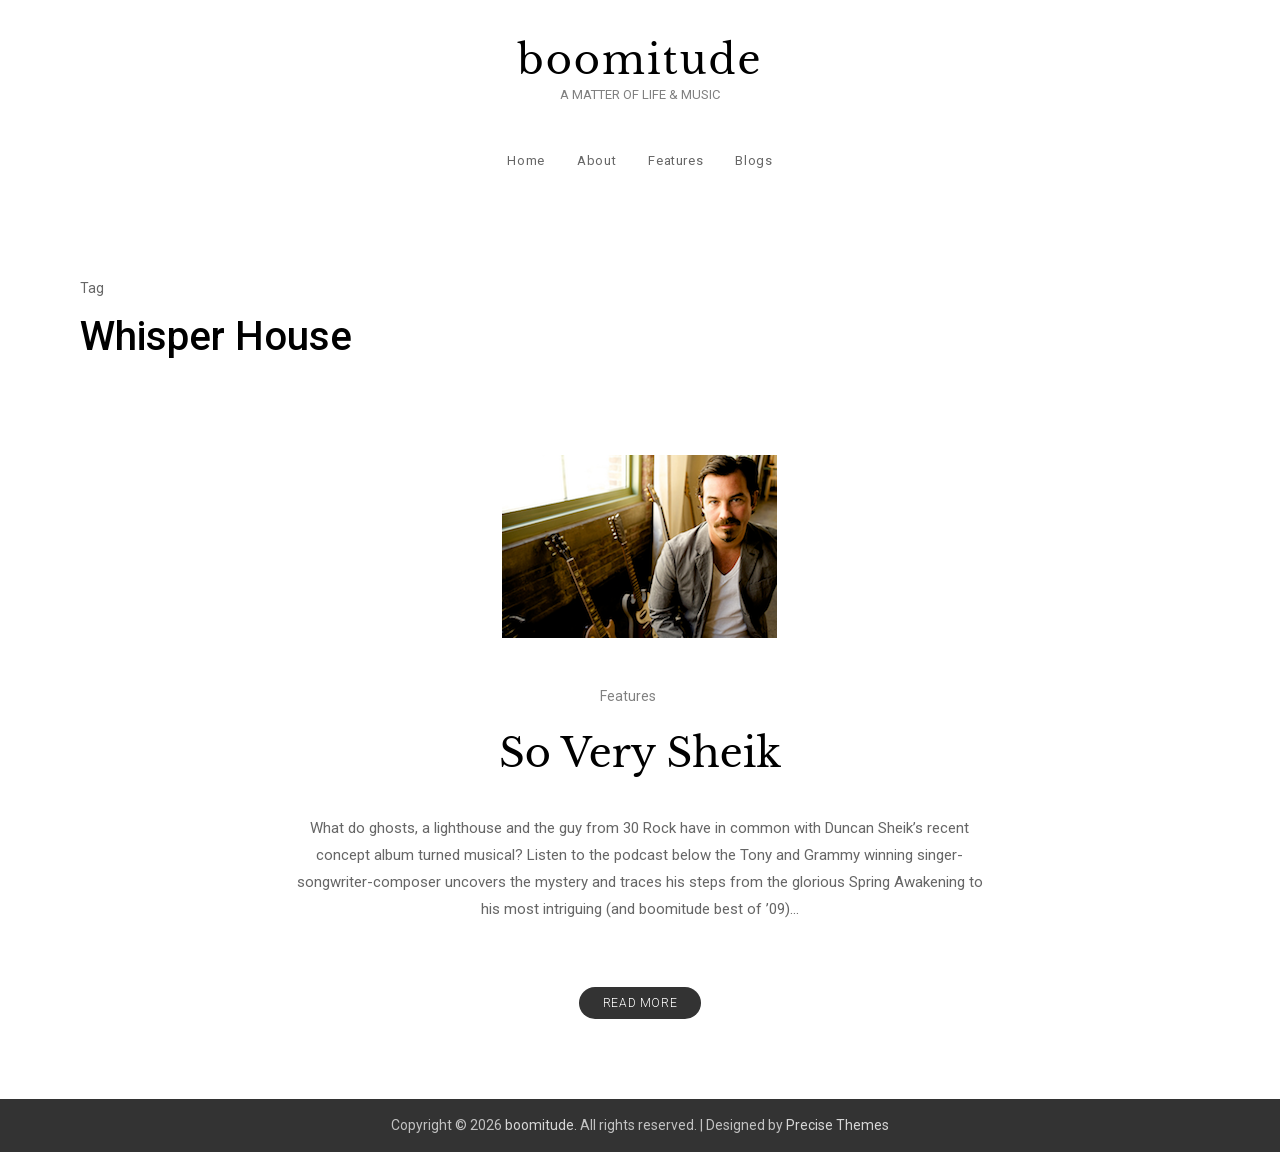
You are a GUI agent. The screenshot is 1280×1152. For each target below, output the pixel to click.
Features (675, 159)
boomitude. (541, 1125)
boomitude (640, 60)
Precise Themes (837, 1125)
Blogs (753, 159)
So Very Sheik (640, 753)
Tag (92, 288)
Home (526, 159)
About (596, 159)
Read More (640, 1003)
